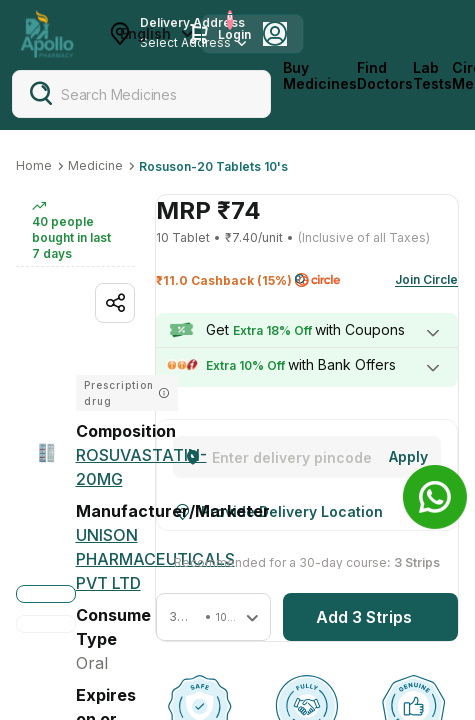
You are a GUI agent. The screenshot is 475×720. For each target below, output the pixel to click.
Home (34, 165)
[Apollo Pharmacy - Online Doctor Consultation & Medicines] (47, 34)
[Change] (408, 457)
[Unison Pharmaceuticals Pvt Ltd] (155, 559)
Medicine (95, 165)
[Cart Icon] (199, 34)
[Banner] (435, 497)
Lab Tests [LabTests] (432, 76)
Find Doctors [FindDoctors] (385, 76)
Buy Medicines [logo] (320, 76)
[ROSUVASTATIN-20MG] (141, 467)
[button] (213, 617)
